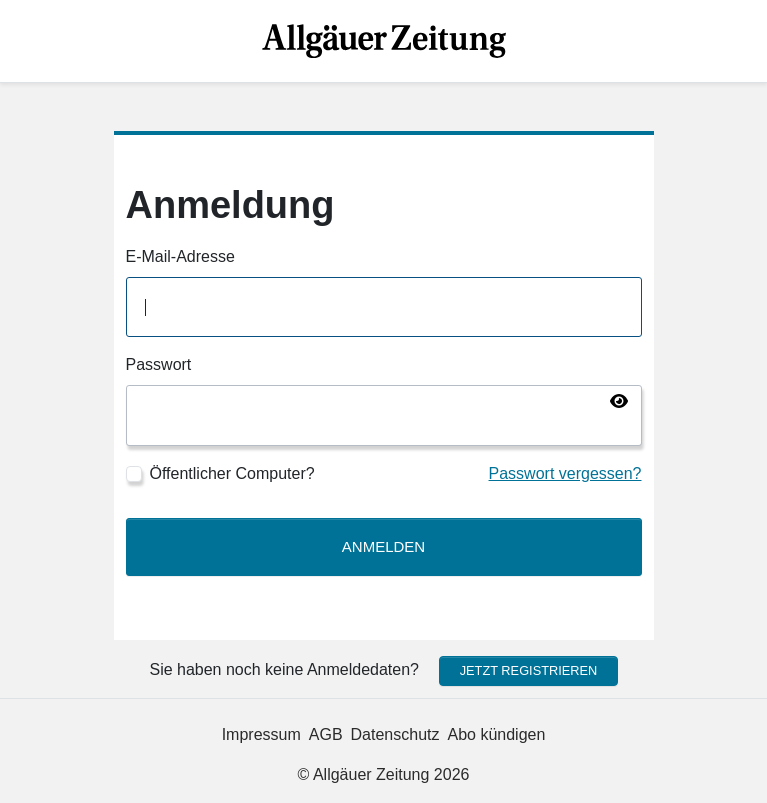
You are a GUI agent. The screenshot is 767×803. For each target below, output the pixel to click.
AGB (326, 734)
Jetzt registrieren (529, 670)
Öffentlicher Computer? (232, 473)
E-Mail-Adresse (180, 256)
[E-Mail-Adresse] (384, 307)
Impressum (261, 734)
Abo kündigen (497, 734)
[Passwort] (384, 415)
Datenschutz (395, 734)
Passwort (159, 364)
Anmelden (383, 546)
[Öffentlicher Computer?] (134, 474)
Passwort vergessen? (565, 473)
